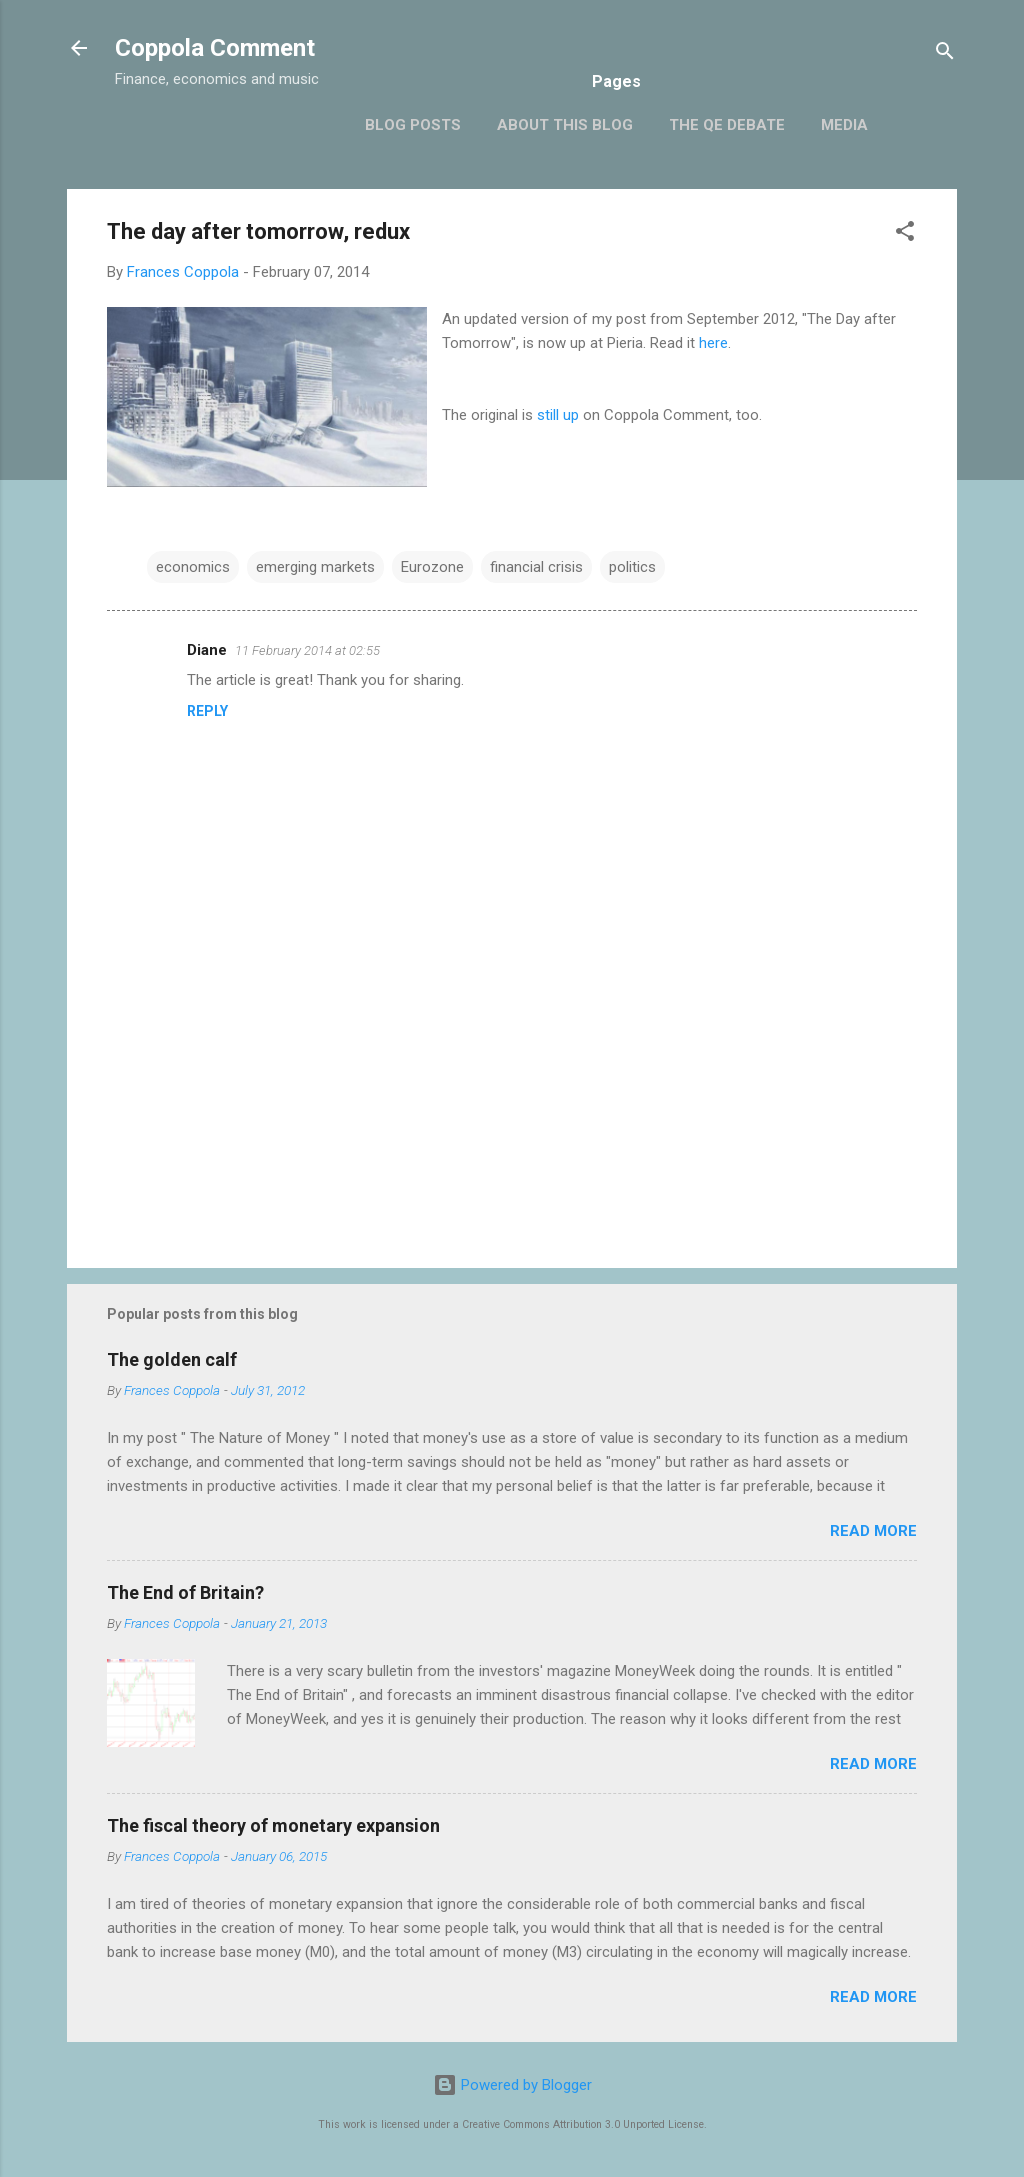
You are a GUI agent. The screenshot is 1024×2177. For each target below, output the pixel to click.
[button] (905, 234)
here (713, 343)
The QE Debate (727, 125)
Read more (873, 1531)
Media (844, 125)
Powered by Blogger (512, 2085)
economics (193, 567)
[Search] (945, 54)
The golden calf (172, 1359)
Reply (207, 711)
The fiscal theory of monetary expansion (273, 1825)
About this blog (565, 125)
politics (632, 567)
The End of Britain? (185, 1592)
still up (558, 415)
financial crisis (536, 567)
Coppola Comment (215, 48)
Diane (207, 650)
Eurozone (432, 567)
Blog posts (413, 125)
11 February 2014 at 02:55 (307, 650)
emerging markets (315, 567)
